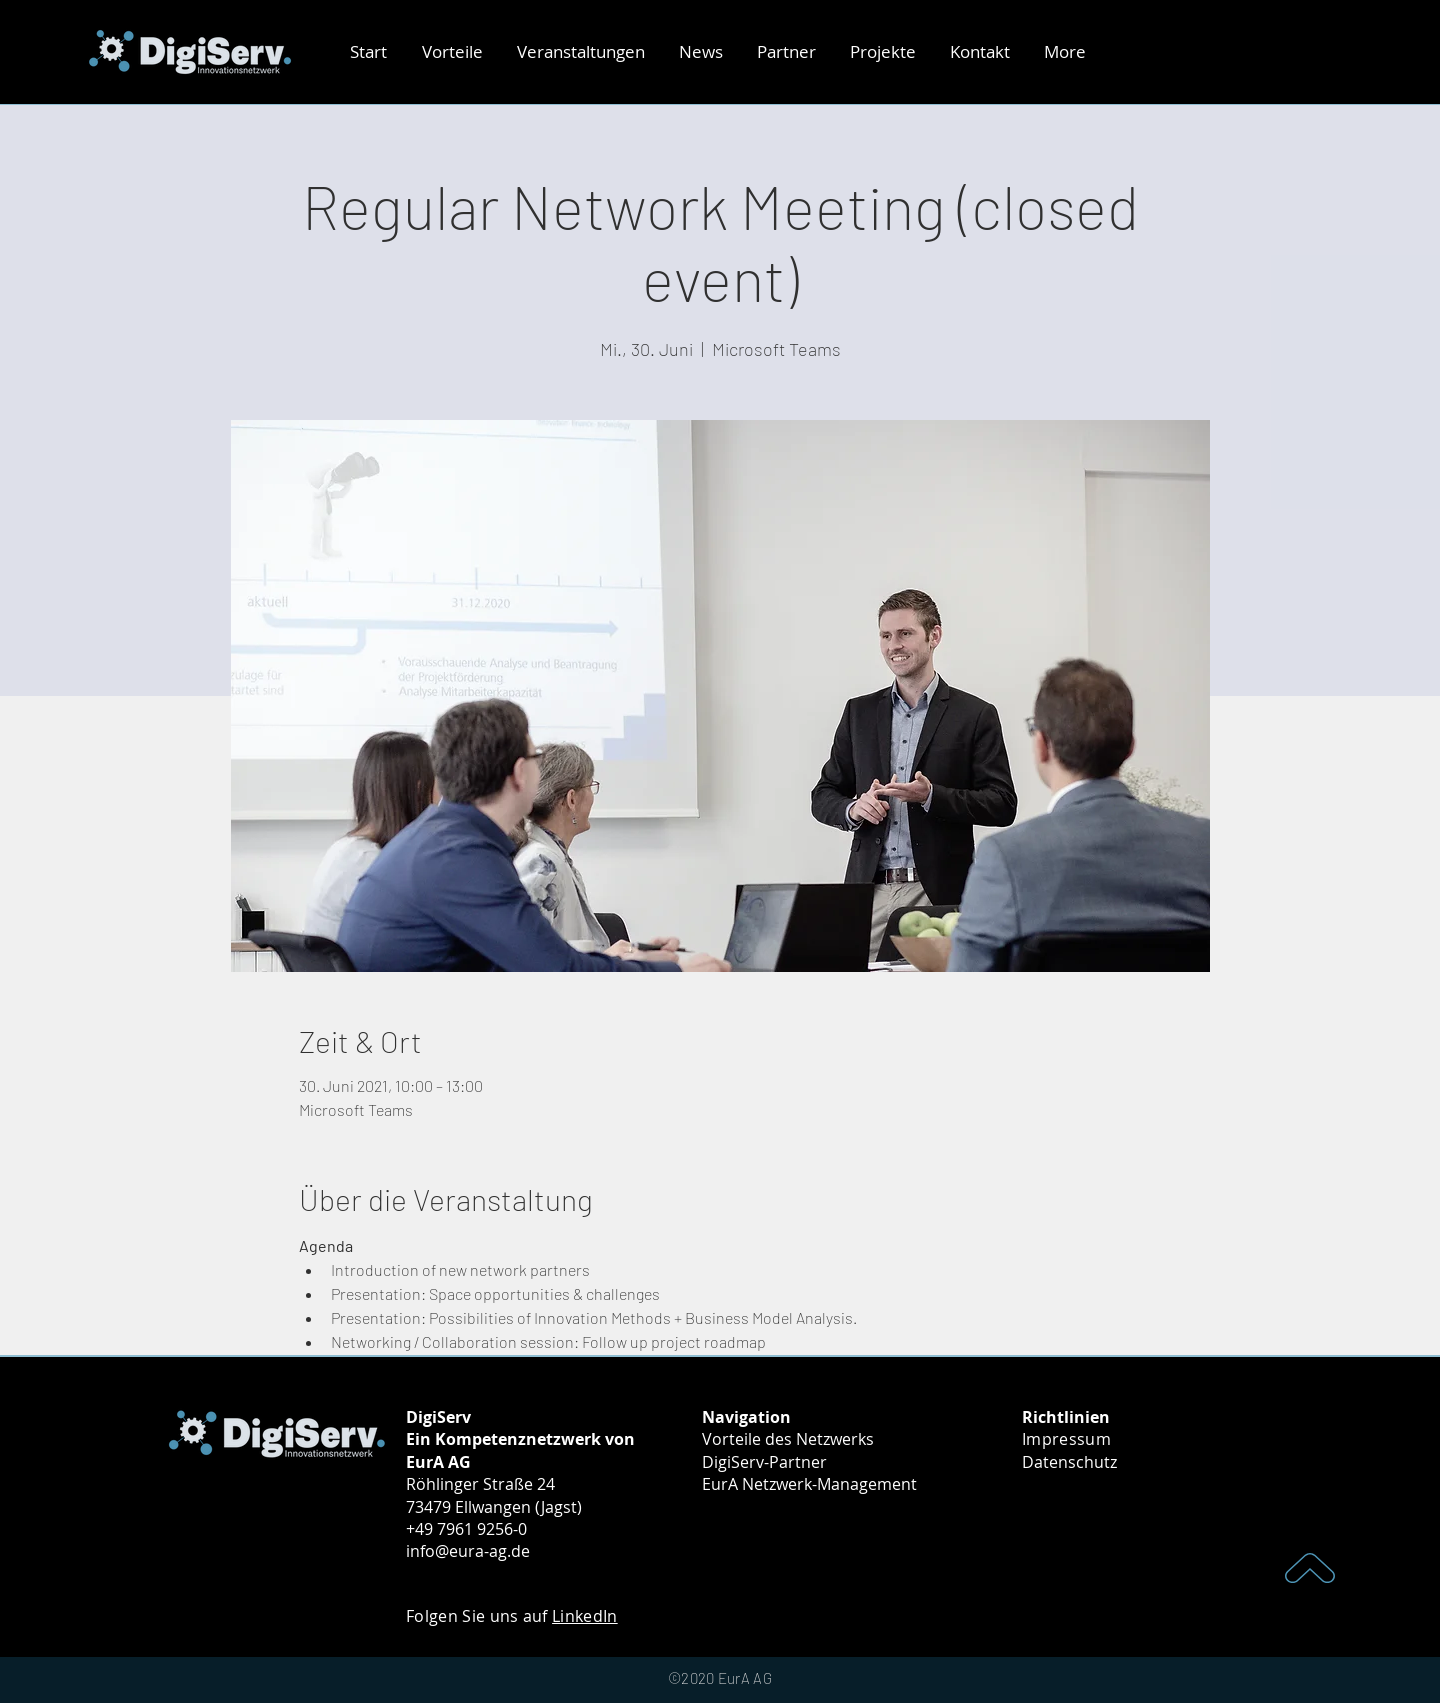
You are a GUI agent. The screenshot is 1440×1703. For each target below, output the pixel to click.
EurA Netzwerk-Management (809, 1484)
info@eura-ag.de (468, 1551)
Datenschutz (1069, 1462)
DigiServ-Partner (764, 1462)
